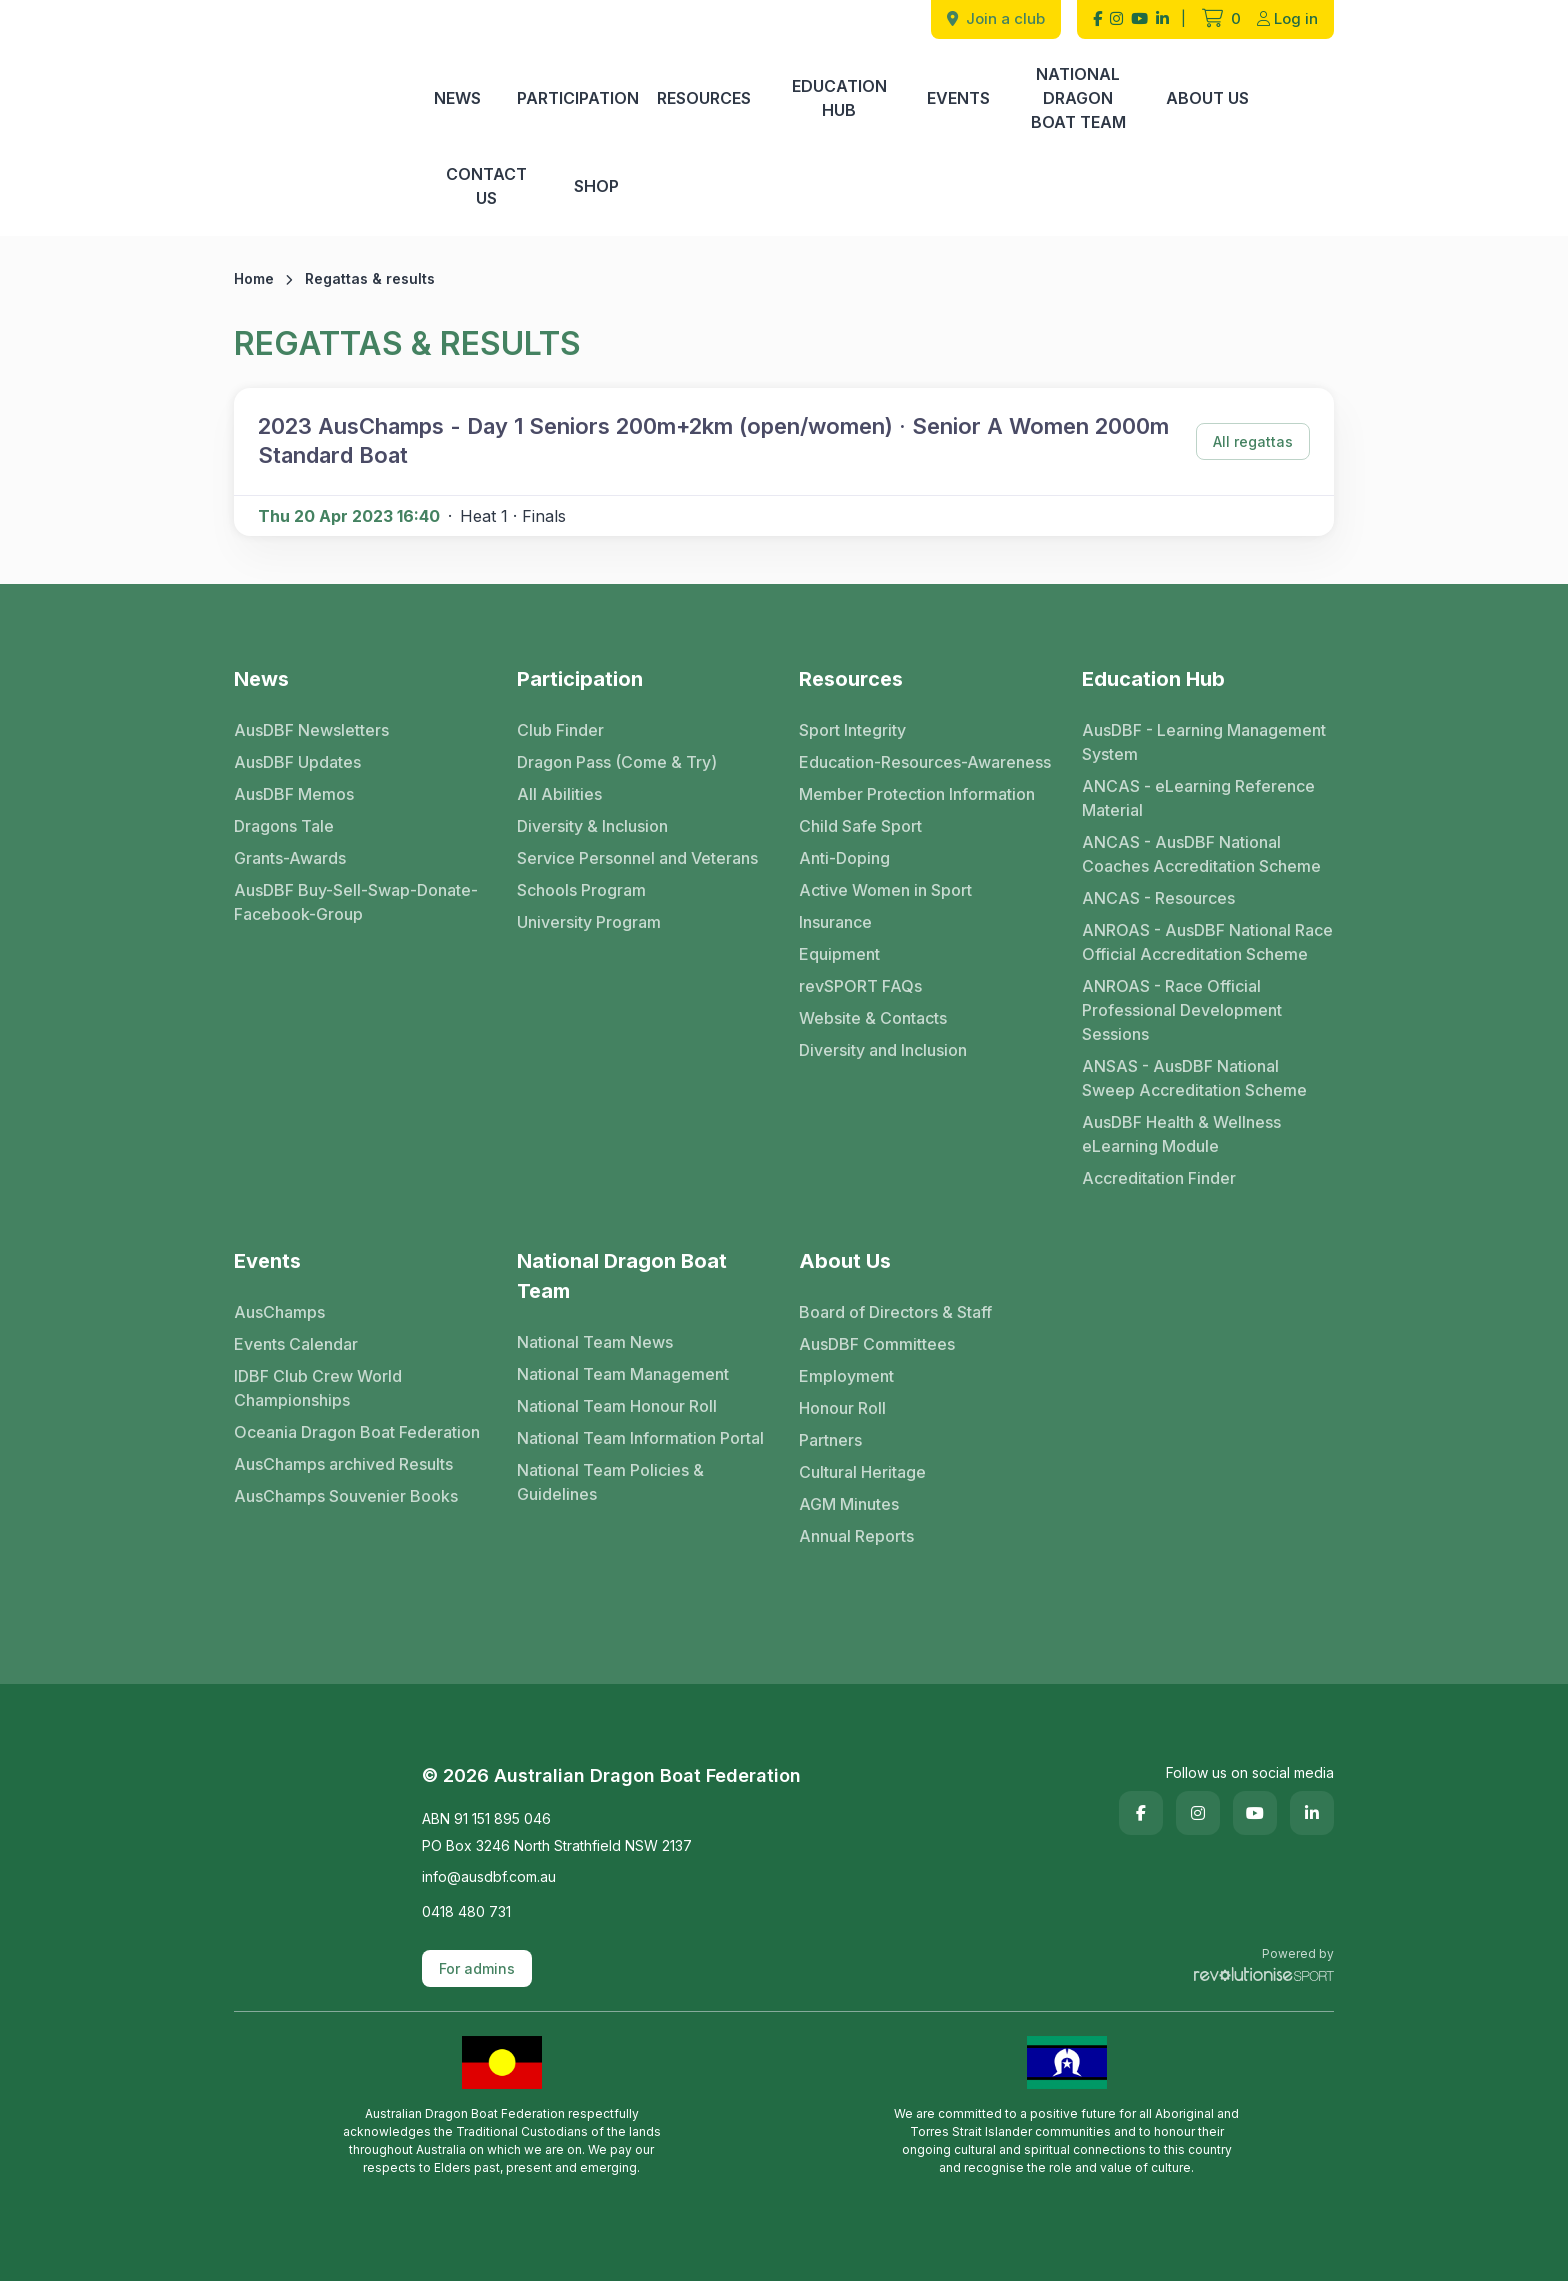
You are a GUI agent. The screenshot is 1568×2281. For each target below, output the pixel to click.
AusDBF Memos (294, 794)
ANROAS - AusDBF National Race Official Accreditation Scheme (1207, 942)
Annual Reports (856, 1536)
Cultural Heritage (862, 1472)
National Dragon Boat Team (1078, 98)
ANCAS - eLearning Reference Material (1198, 798)
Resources (704, 98)
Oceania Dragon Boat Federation (357, 1432)
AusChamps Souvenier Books (346, 1496)
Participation (578, 98)
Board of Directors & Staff (895, 1312)
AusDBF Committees (877, 1344)
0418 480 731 (466, 1911)
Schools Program (581, 890)
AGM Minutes (849, 1504)
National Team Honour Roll (617, 1406)
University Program (589, 922)
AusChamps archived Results (343, 1464)
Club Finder (560, 730)
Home (254, 278)
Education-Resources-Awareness (925, 762)
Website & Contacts (873, 1018)
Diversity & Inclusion (592, 826)
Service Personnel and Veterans (637, 858)
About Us (1207, 98)
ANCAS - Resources (1158, 898)
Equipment (839, 954)
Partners (830, 1440)
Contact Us (486, 186)
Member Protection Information (917, 794)
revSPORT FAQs (860, 986)
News (457, 98)
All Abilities (559, 794)
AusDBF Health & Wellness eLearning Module (1181, 1134)
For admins (477, 1968)
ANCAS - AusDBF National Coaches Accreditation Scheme (1201, 854)
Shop (596, 186)
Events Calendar (296, 1344)
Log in (1287, 18)
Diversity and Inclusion (883, 1050)
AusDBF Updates (297, 762)
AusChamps (279, 1312)
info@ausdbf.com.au (489, 1876)
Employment (846, 1376)
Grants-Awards (290, 858)
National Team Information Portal (640, 1438)
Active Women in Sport (885, 890)
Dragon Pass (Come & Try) (617, 762)
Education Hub (839, 98)
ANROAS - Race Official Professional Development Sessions (1182, 1010)
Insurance (835, 922)
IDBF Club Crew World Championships (318, 1388)
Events (958, 98)
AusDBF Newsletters (311, 730)
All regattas (1253, 441)
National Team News (595, 1342)
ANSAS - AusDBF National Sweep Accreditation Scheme (1194, 1078)
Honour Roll (842, 1408)
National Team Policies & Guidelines (610, 1482)
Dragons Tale (284, 826)
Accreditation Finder (1159, 1178)
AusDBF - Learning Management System (1204, 742)
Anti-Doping (844, 858)
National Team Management (623, 1374)
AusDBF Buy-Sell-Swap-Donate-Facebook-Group (356, 902)
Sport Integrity (852, 730)
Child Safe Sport (860, 826)
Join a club (996, 18)
